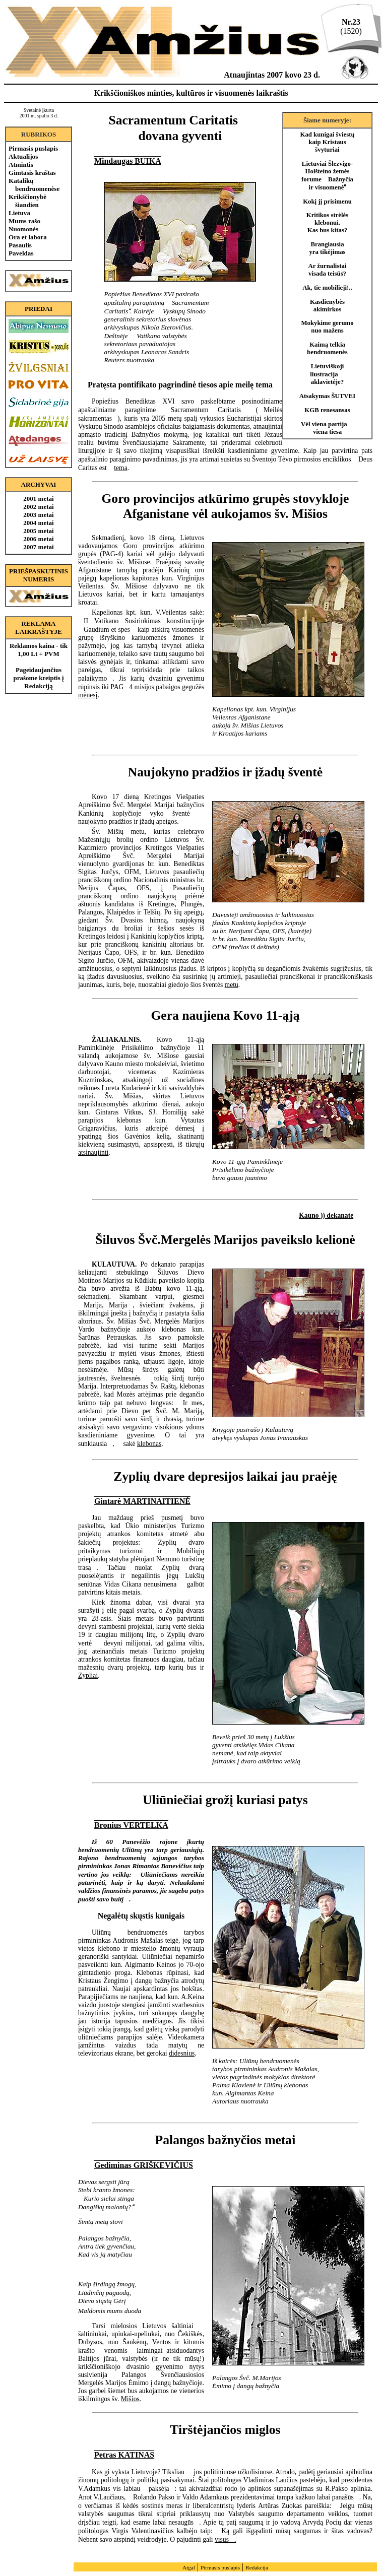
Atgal (188, 2567)
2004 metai (38, 522)
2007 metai (38, 547)
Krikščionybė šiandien (27, 201)
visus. (225, 2539)
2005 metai (38, 531)
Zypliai (88, 1675)
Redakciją (38, 686)
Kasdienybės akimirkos (327, 305)
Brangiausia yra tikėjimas (327, 248)
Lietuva (19, 213)
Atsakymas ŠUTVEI (327, 396)
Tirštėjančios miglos (225, 2429)
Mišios (130, 2399)
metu (231, 984)
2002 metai (38, 506)
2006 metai (38, 539)
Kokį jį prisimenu (327, 201)
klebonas (149, 1443)
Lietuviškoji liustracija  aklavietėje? (327, 374)
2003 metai (38, 514)
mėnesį (88, 695)
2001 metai (38, 498)
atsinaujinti (93, 1152)
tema (120, 468)
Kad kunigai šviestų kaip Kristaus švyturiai (327, 142)
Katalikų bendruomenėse (34, 184)
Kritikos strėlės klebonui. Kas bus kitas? (327, 223)
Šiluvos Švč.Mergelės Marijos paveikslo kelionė (225, 1239)
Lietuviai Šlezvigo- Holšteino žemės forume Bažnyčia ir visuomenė (327, 175)
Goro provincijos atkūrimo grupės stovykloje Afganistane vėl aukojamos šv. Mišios (225, 506)
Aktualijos (23, 156)
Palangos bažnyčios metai (225, 2140)
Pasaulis (20, 245)
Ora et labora (28, 237)
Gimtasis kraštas (32, 172)
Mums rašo (24, 221)
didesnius (182, 2053)
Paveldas (21, 253)
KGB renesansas (327, 410)
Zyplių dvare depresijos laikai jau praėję (225, 1476)
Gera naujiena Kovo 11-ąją (225, 1015)
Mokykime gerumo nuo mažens (327, 326)
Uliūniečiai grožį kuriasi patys (225, 1800)
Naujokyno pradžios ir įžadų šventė (225, 772)
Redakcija (256, 2567)
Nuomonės (23, 229)
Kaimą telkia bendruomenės (327, 348)
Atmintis (21, 164)
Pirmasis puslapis (33, 148)
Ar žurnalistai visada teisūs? (327, 269)
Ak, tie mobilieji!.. (327, 287)
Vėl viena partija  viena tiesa (327, 428)
